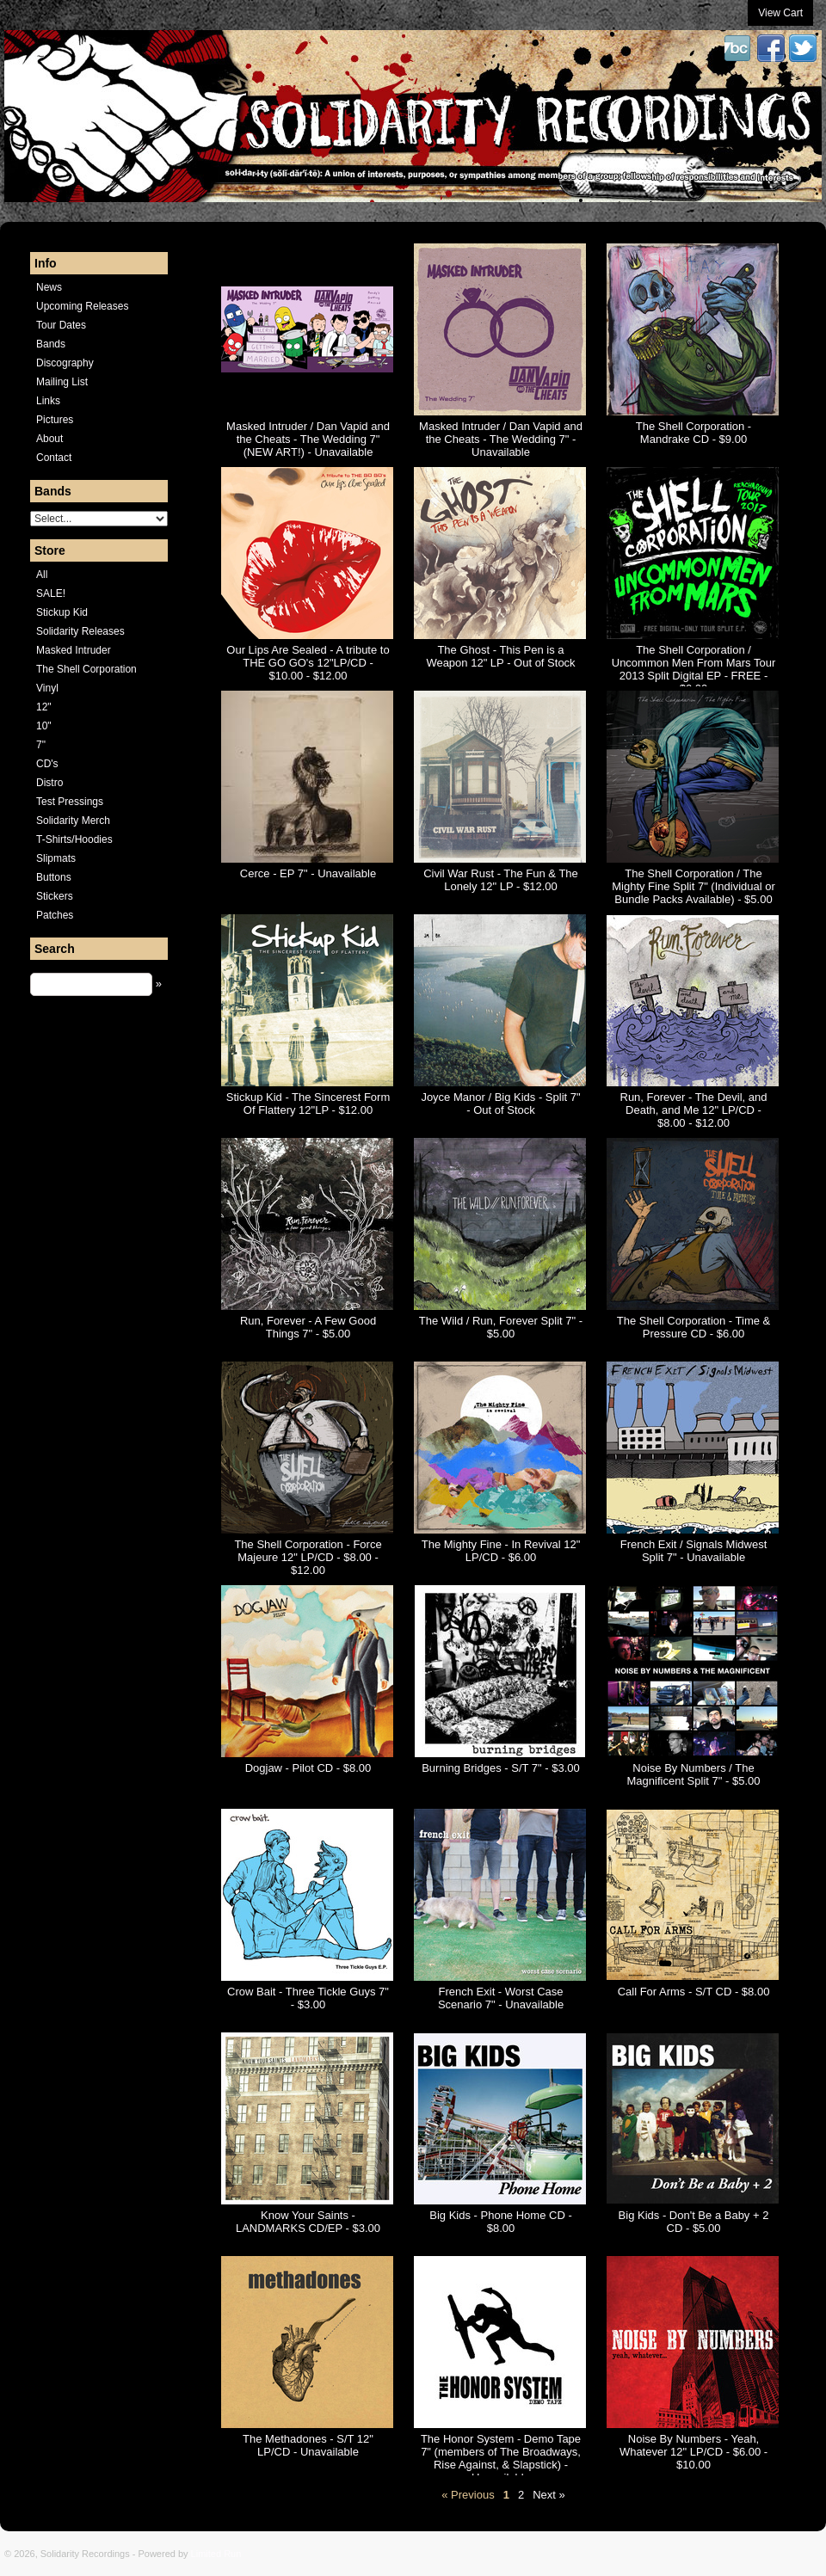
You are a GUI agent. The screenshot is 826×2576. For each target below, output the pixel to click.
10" (44, 726)
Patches (54, 915)
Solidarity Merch (73, 821)
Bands (50, 344)
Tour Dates (61, 325)
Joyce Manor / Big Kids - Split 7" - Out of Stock (500, 1103)
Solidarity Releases (80, 631)
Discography (65, 363)
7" (41, 745)
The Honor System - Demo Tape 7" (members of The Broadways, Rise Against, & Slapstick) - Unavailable (501, 2458)
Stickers (54, 896)
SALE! (50, 593)
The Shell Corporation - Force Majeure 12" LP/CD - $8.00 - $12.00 (307, 1557)
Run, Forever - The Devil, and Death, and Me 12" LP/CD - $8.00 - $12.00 (693, 1110)
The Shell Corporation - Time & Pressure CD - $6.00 (693, 1327)
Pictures (54, 420)
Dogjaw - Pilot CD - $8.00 (308, 1767)
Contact (53, 458)
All (41, 575)
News (49, 287)
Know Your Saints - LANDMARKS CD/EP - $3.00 (308, 2222)
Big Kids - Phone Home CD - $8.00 (500, 2222)
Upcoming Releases (82, 306)
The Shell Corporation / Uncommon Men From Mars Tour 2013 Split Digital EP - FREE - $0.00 (693, 669)
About (49, 439)
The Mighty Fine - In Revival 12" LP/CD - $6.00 (501, 1551)
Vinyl (47, 688)
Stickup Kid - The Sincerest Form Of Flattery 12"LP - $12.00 (308, 1103)
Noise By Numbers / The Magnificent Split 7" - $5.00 (694, 1774)
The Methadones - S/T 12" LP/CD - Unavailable (308, 2445)
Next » (549, 2494)
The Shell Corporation (86, 669)
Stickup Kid (62, 612)
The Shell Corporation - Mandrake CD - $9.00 (693, 433)
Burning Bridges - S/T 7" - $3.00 (501, 1767)
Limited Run (216, 2553)
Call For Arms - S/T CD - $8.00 (694, 1991)
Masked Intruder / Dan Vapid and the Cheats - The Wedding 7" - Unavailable (501, 439)
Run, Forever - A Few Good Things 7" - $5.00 (308, 1327)
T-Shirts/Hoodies (74, 839)
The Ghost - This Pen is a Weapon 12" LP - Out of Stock (500, 656)
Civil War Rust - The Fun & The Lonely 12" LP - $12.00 (500, 880)
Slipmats (56, 858)
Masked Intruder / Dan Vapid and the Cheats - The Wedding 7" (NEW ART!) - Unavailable (308, 439)
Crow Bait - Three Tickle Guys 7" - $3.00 (308, 1998)
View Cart (780, 13)
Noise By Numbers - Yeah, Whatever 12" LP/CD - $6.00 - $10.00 (693, 2451)
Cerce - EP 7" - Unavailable (308, 873)
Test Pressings (69, 802)
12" (44, 707)
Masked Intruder (73, 650)
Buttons (53, 877)
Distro (49, 783)
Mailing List (62, 382)
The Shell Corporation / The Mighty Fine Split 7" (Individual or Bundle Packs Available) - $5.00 (693, 886)
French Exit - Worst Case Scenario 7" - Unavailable (501, 1998)
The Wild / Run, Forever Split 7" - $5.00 (501, 1327)
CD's (47, 764)
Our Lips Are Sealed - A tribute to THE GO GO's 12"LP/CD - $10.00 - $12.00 (307, 662)
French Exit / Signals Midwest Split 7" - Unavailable (693, 1551)
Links (48, 401)
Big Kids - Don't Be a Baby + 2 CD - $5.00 (694, 2222)
